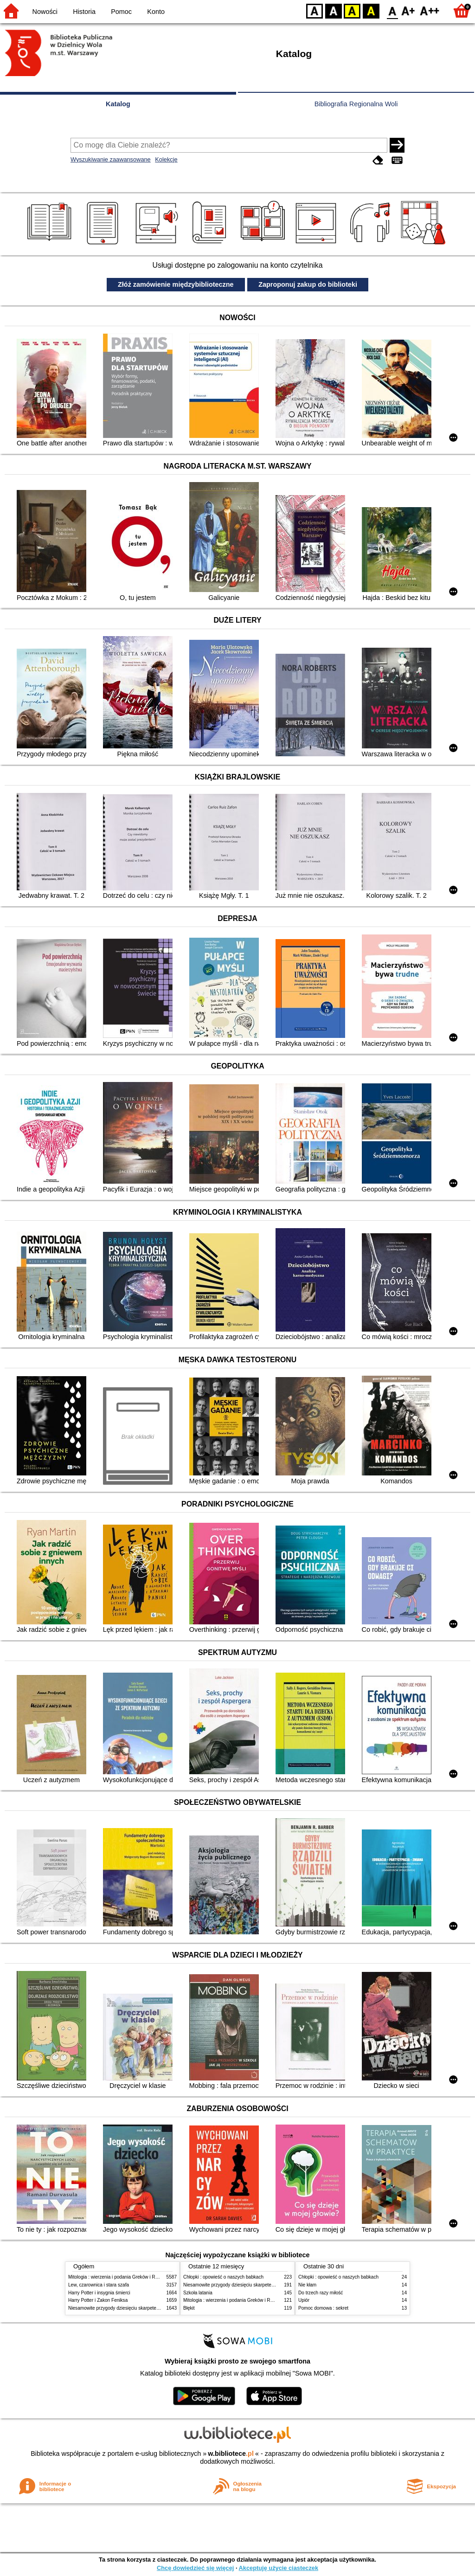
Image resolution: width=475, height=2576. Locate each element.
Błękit (189, 2308)
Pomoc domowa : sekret (323, 2308)
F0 (392, 10)
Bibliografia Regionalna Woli (356, 104)
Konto (156, 11)
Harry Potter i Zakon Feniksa (98, 2300)
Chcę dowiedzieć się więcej (195, 2567)
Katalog (118, 104)
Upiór (303, 2300)
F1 (408, 10)
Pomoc (121, 11)
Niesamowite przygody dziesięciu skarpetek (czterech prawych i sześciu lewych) (151, 2308)
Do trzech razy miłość (320, 2292)
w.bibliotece (231, 2453)
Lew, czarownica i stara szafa (98, 2284)
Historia (84, 11)
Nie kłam (307, 2284)
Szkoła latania (197, 2292)
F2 (429, 10)
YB (352, 10)
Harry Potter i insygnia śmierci (99, 2292)
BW (333, 10)
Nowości (45, 11)
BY (371, 10)
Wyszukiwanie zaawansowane (111, 159)
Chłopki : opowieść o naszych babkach (223, 2277)
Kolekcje (166, 159)
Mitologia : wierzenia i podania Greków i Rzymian (119, 2277)
